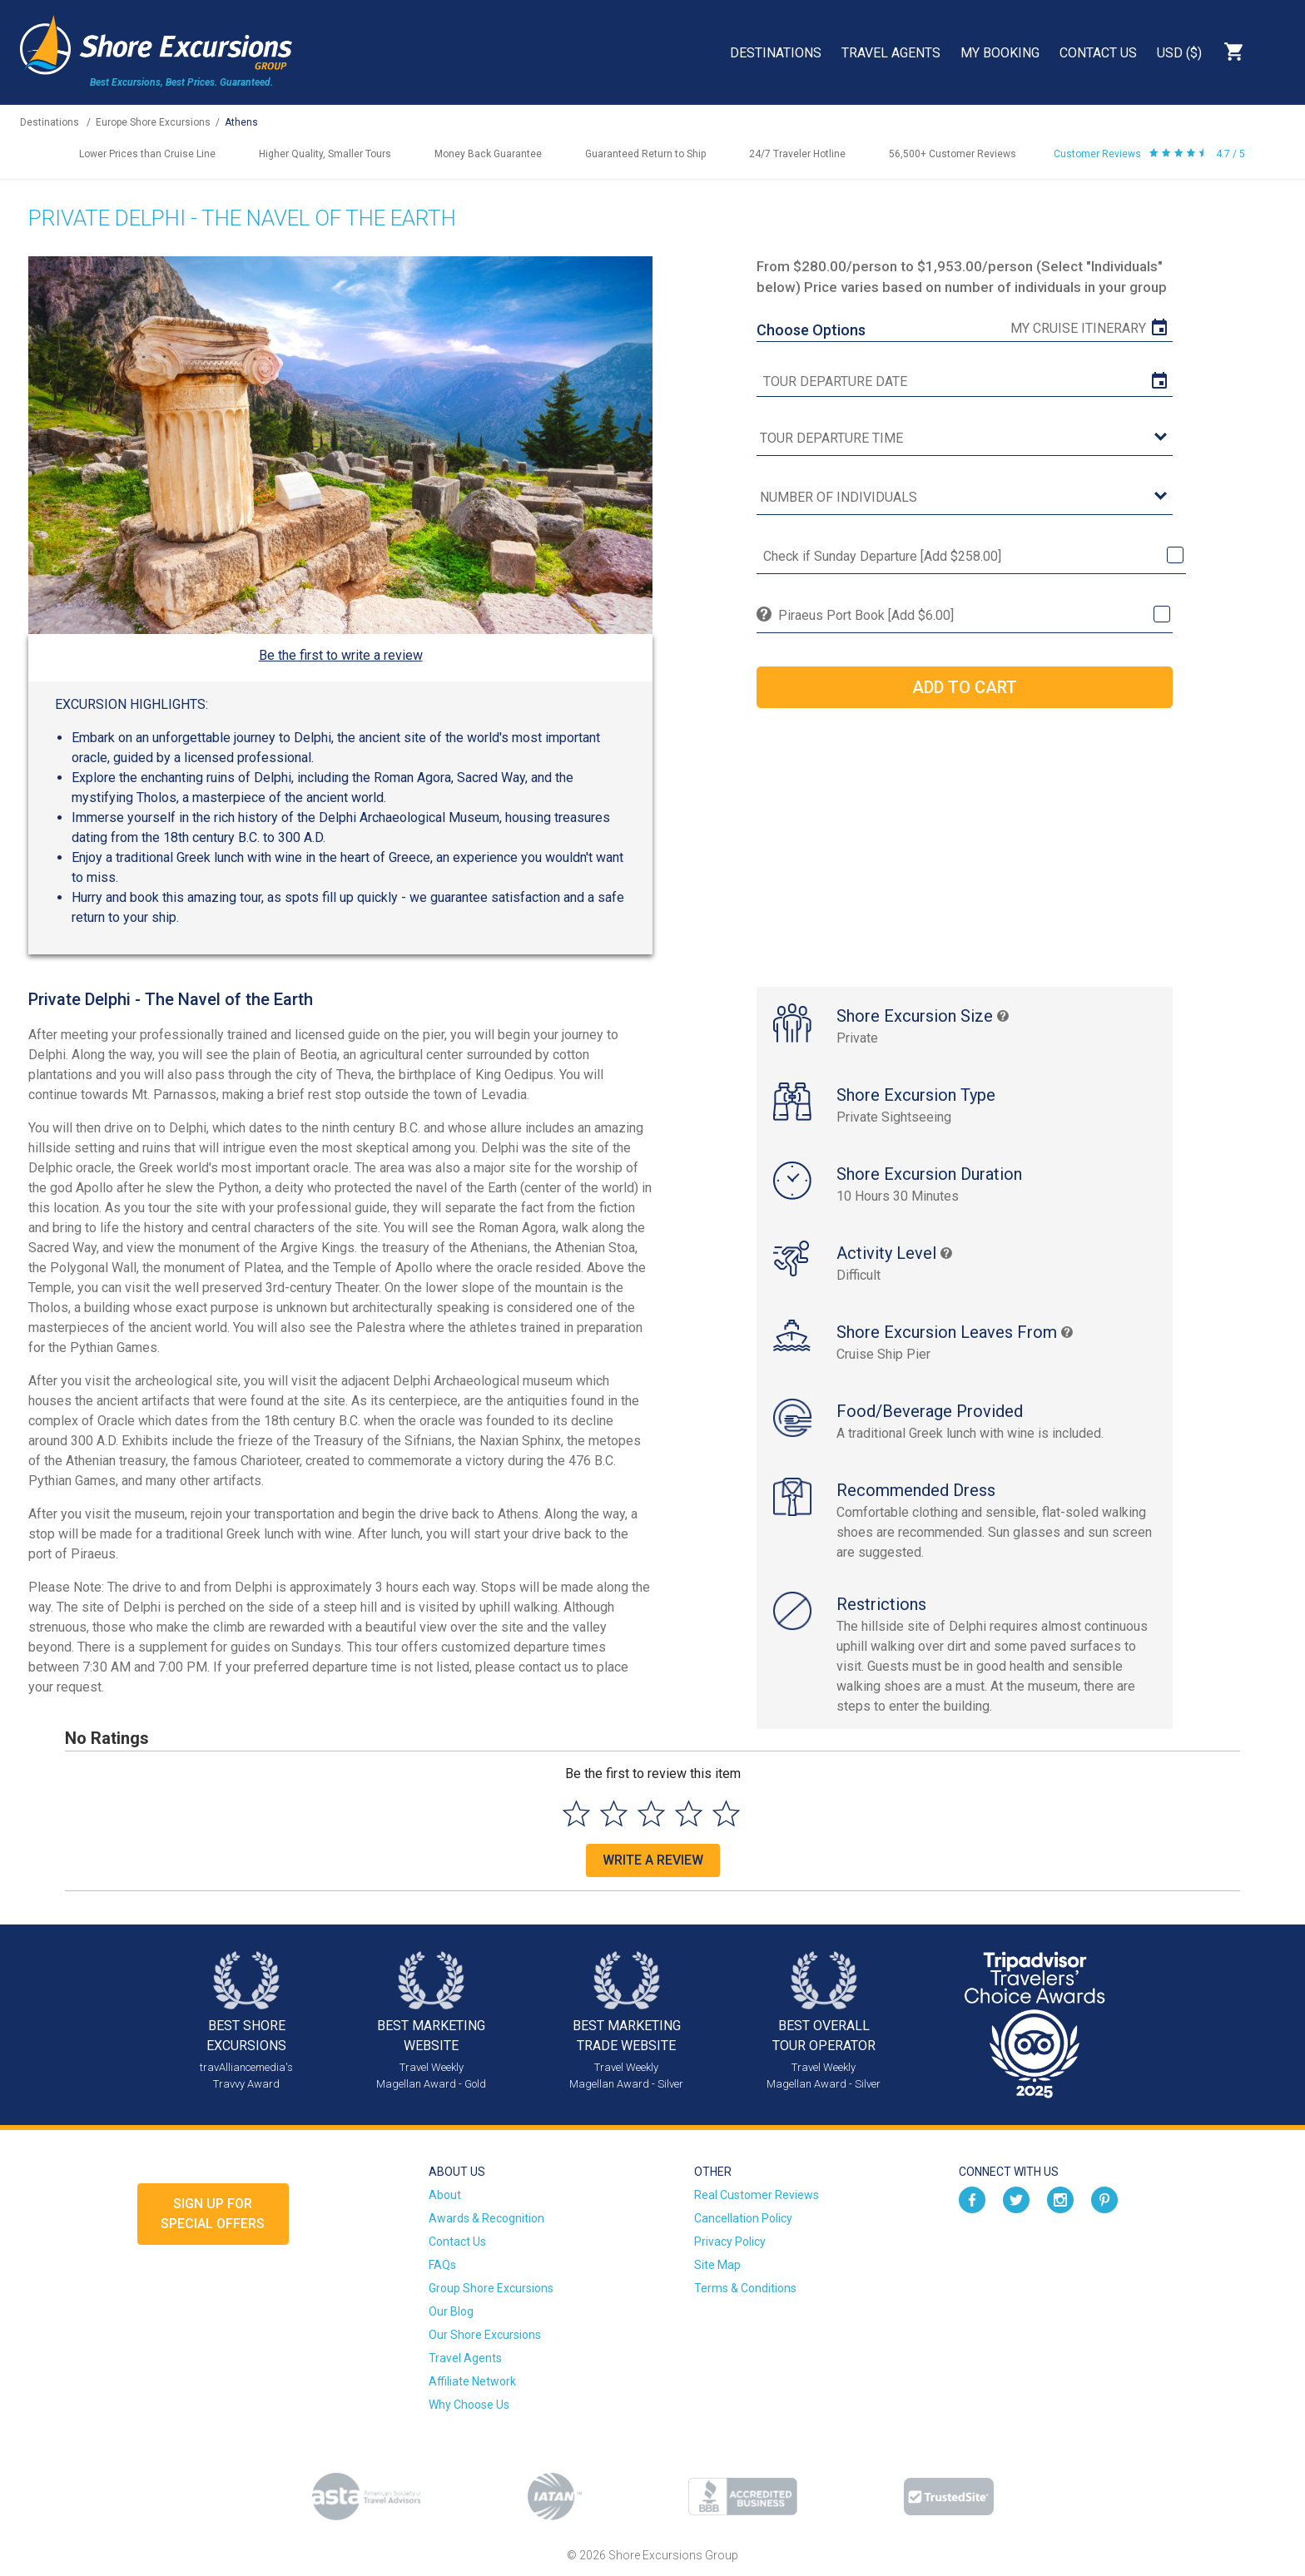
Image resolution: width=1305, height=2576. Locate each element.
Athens (241, 122)
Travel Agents (890, 53)
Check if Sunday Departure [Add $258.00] (882, 556)
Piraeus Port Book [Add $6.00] (866, 615)
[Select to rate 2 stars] (614, 1813)
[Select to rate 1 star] (576, 1813)
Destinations (775, 53)
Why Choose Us (469, 2404)
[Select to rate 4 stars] (689, 1813)
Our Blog (451, 2311)
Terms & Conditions (745, 2288)
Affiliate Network (472, 2381)
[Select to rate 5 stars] (726, 1813)
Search (1276, 51)
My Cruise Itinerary (1078, 328)
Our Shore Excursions (485, 2334)
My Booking (1000, 53)
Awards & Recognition (486, 2218)
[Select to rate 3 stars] (651, 1813)
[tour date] (965, 382)
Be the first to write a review (341, 655)
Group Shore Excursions (491, 2288)
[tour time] (965, 439)
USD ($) (1179, 53)
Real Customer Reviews (756, 2195)
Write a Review (653, 1860)
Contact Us (1098, 53)
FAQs (442, 2264)
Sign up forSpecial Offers (213, 2214)
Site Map (717, 2264)
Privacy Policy (730, 2241)
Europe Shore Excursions (153, 122)
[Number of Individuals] (965, 498)
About (445, 2195)
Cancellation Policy (743, 2218)
